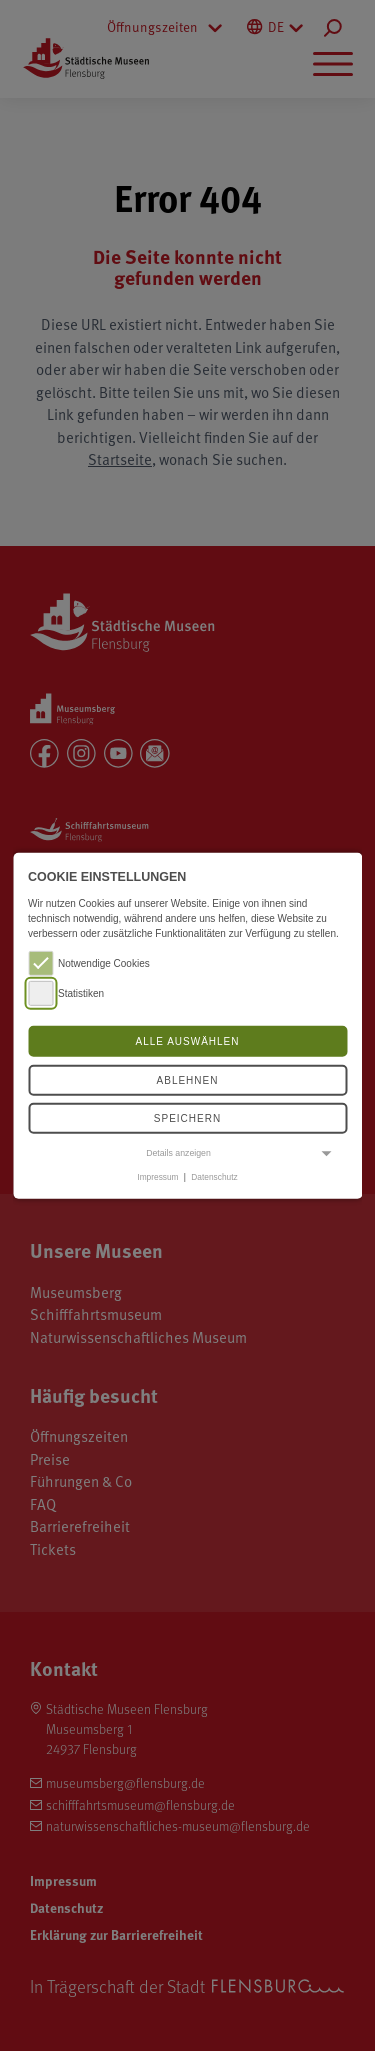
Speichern (187, 1118)
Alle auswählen (187, 1041)
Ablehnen (188, 1080)
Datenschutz (214, 1177)
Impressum (157, 1177)
